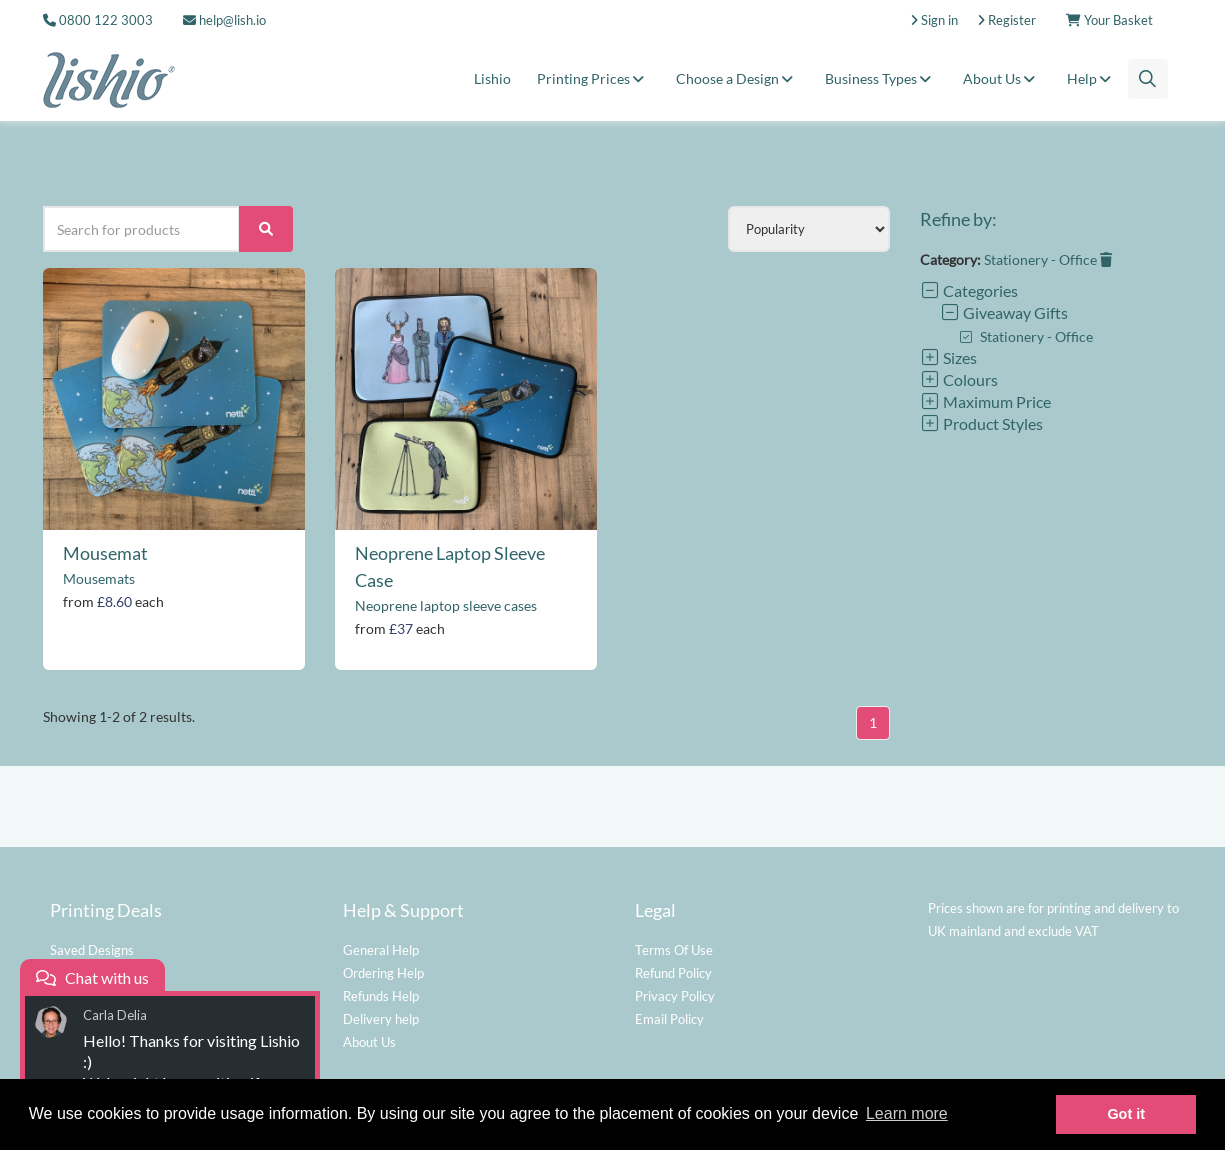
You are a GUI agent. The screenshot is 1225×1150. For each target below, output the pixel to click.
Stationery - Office (1048, 259)
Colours (959, 379)
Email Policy (669, 1019)
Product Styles (981, 423)
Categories (969, 290)
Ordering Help (383, 973)
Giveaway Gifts (1004, 312)
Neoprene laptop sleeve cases (446, 605)
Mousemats (99, 578)
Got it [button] (1126, 1114)
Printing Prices (593, 78)
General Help (381, 950)
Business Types (881, 78)
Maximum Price (985, 401)
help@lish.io (224, 20)
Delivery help (381, 1019)
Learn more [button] (907, 1113)
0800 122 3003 (106, 20)
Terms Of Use (674, 950)
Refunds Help (381, 996)
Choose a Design (737, 78)
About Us (1002, 78)
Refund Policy (673, 973)
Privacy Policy (675, 996)
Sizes (948, 357)
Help (1092, 78)
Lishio (492, 78)
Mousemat (105, 553)
